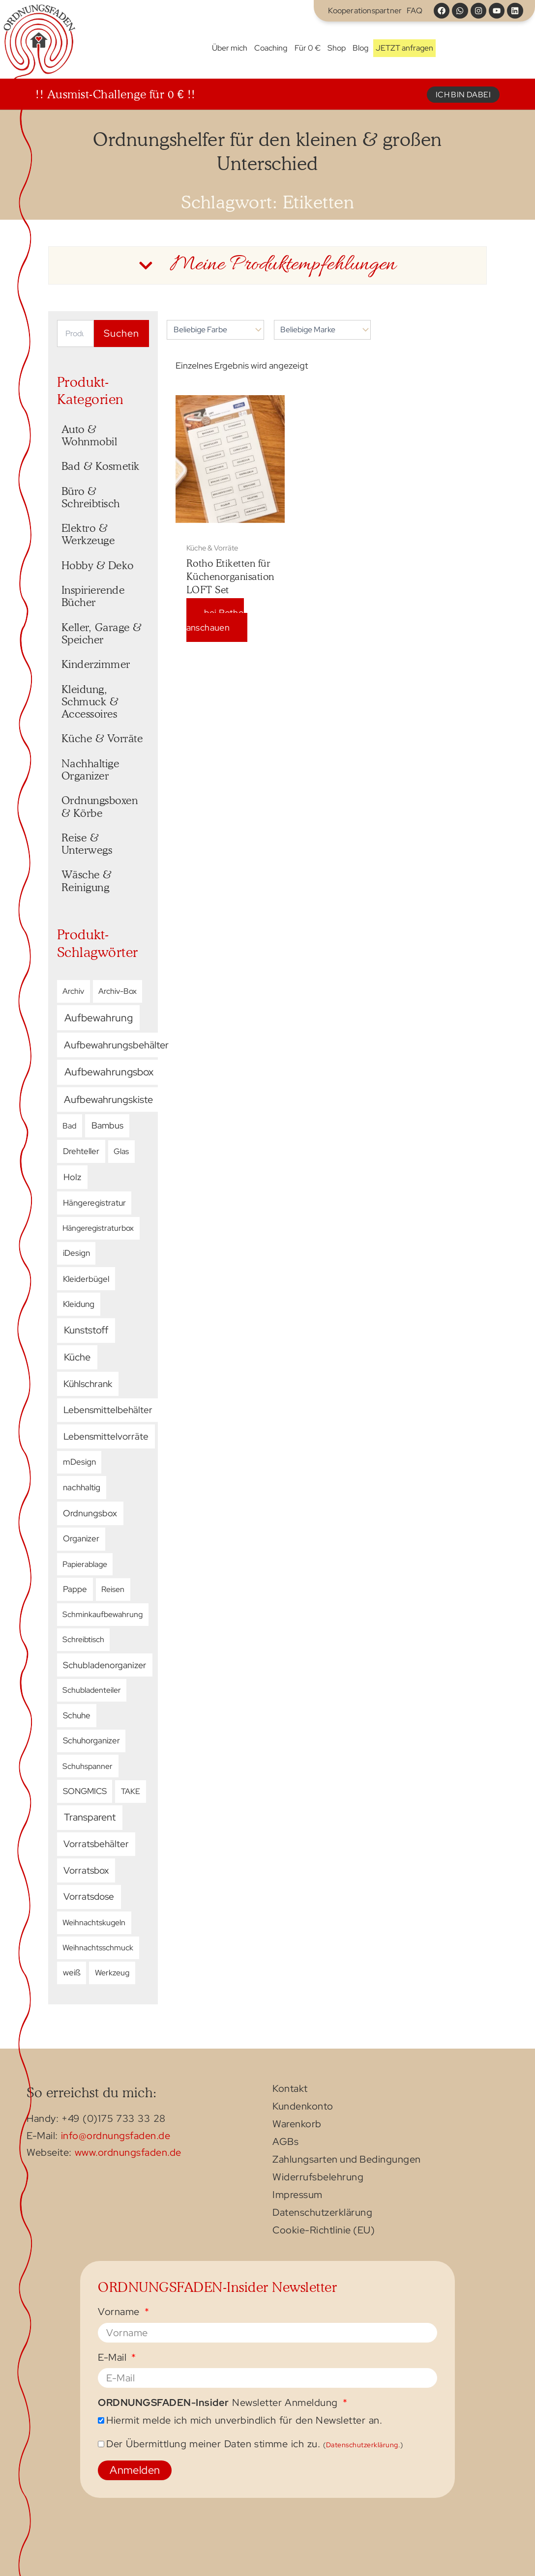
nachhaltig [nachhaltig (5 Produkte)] (81, 1487)
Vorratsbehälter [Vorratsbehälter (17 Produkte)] (96, 1844)
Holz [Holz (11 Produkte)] (72, 1177)
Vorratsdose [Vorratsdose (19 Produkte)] (88, 1896)
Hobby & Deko (97, 565)
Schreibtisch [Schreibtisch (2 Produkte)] (83, 1639)
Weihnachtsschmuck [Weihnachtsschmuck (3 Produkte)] (97, 1947)
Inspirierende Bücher (94, 595)
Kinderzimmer (95, 664)
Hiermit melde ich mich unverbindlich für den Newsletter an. (244, 2420)
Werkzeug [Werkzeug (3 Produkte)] (112, 1972)
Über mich (229, 48)
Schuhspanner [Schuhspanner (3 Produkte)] (87, 1766)
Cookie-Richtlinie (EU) (323, 2231)
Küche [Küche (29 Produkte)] (77, 1357)
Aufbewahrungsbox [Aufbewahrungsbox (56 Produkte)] (108, 1071)
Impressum (297, 2195)
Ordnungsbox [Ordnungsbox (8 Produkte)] (90, 1513)
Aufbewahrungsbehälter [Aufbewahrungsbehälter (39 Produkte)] (116, 1044)
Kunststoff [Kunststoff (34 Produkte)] (86, 1330)
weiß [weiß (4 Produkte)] (72, 1972)
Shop (336, 48)
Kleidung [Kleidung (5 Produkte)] (78, 1304)
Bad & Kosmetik (100, 466)
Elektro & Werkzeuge (88, 534)
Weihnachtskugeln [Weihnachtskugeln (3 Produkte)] (93, 1922)
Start (201, 47)
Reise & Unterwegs (87, 843)
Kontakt (290, 2089)
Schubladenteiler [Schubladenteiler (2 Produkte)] (91, 1690)
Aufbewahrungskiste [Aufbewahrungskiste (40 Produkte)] (108, 1099)
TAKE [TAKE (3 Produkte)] (130, 1791)
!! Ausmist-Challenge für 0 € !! (115, 94)
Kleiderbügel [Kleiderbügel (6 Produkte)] (86, 1278)
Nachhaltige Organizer (91, 769)
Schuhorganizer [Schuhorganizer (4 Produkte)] (91, 1740)
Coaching (270, 48)
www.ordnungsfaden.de (128, 2152)
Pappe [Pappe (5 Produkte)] (75, 1589)
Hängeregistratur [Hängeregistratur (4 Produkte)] (94, 1202)
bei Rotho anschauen (215, 620)
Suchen (121, 333)
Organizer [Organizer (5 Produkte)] (81, 1538)
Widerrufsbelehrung (317, 2177)
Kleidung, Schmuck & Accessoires (91, 701)
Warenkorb (297, 2124)
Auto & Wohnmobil (89, 435)
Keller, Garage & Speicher (103, 633)
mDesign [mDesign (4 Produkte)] (79, 1461)
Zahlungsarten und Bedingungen (346, 2160)
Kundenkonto (302, 2107)
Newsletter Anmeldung (219, 2403)
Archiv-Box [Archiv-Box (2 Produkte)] (117, 991)
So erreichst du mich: (92, 2092)
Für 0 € (308, 48)
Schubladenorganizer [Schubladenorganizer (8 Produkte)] (104, 1665)
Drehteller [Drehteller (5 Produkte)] (81, 1151)
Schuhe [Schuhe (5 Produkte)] (76, 1715)
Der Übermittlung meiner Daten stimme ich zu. (254, 2443)
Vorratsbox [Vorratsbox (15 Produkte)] (86, 1870)
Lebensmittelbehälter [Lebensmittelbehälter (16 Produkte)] (107, 1410)
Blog (360, 48)
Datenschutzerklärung (322, 2213)
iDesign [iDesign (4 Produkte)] (76, 1252)
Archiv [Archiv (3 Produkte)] (73, 990)
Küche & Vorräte (102, 738)
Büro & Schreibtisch (90, 497)
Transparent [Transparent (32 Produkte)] (90, 1817)
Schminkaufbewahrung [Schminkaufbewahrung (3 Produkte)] (102, 1614)
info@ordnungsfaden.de (116, 2135)
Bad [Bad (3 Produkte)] (69, 1125)
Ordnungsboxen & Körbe (101, 806)
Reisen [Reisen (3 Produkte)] (112, 1589)
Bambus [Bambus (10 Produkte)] (107, 1125)
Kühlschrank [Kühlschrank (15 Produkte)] (87, 1384)
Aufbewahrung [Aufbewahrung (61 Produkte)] (98, 1017)
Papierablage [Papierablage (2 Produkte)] (84, 1564)
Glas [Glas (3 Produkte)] (121, 1151)
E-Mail (113, 2357)
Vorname (120, 2312)
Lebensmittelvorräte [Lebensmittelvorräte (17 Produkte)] (106, 1436)
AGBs (285, 2142)
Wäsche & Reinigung (88, 880)
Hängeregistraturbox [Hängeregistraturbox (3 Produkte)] (98, 1227)
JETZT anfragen (404, 48)
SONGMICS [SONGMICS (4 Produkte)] (85, 1791)
